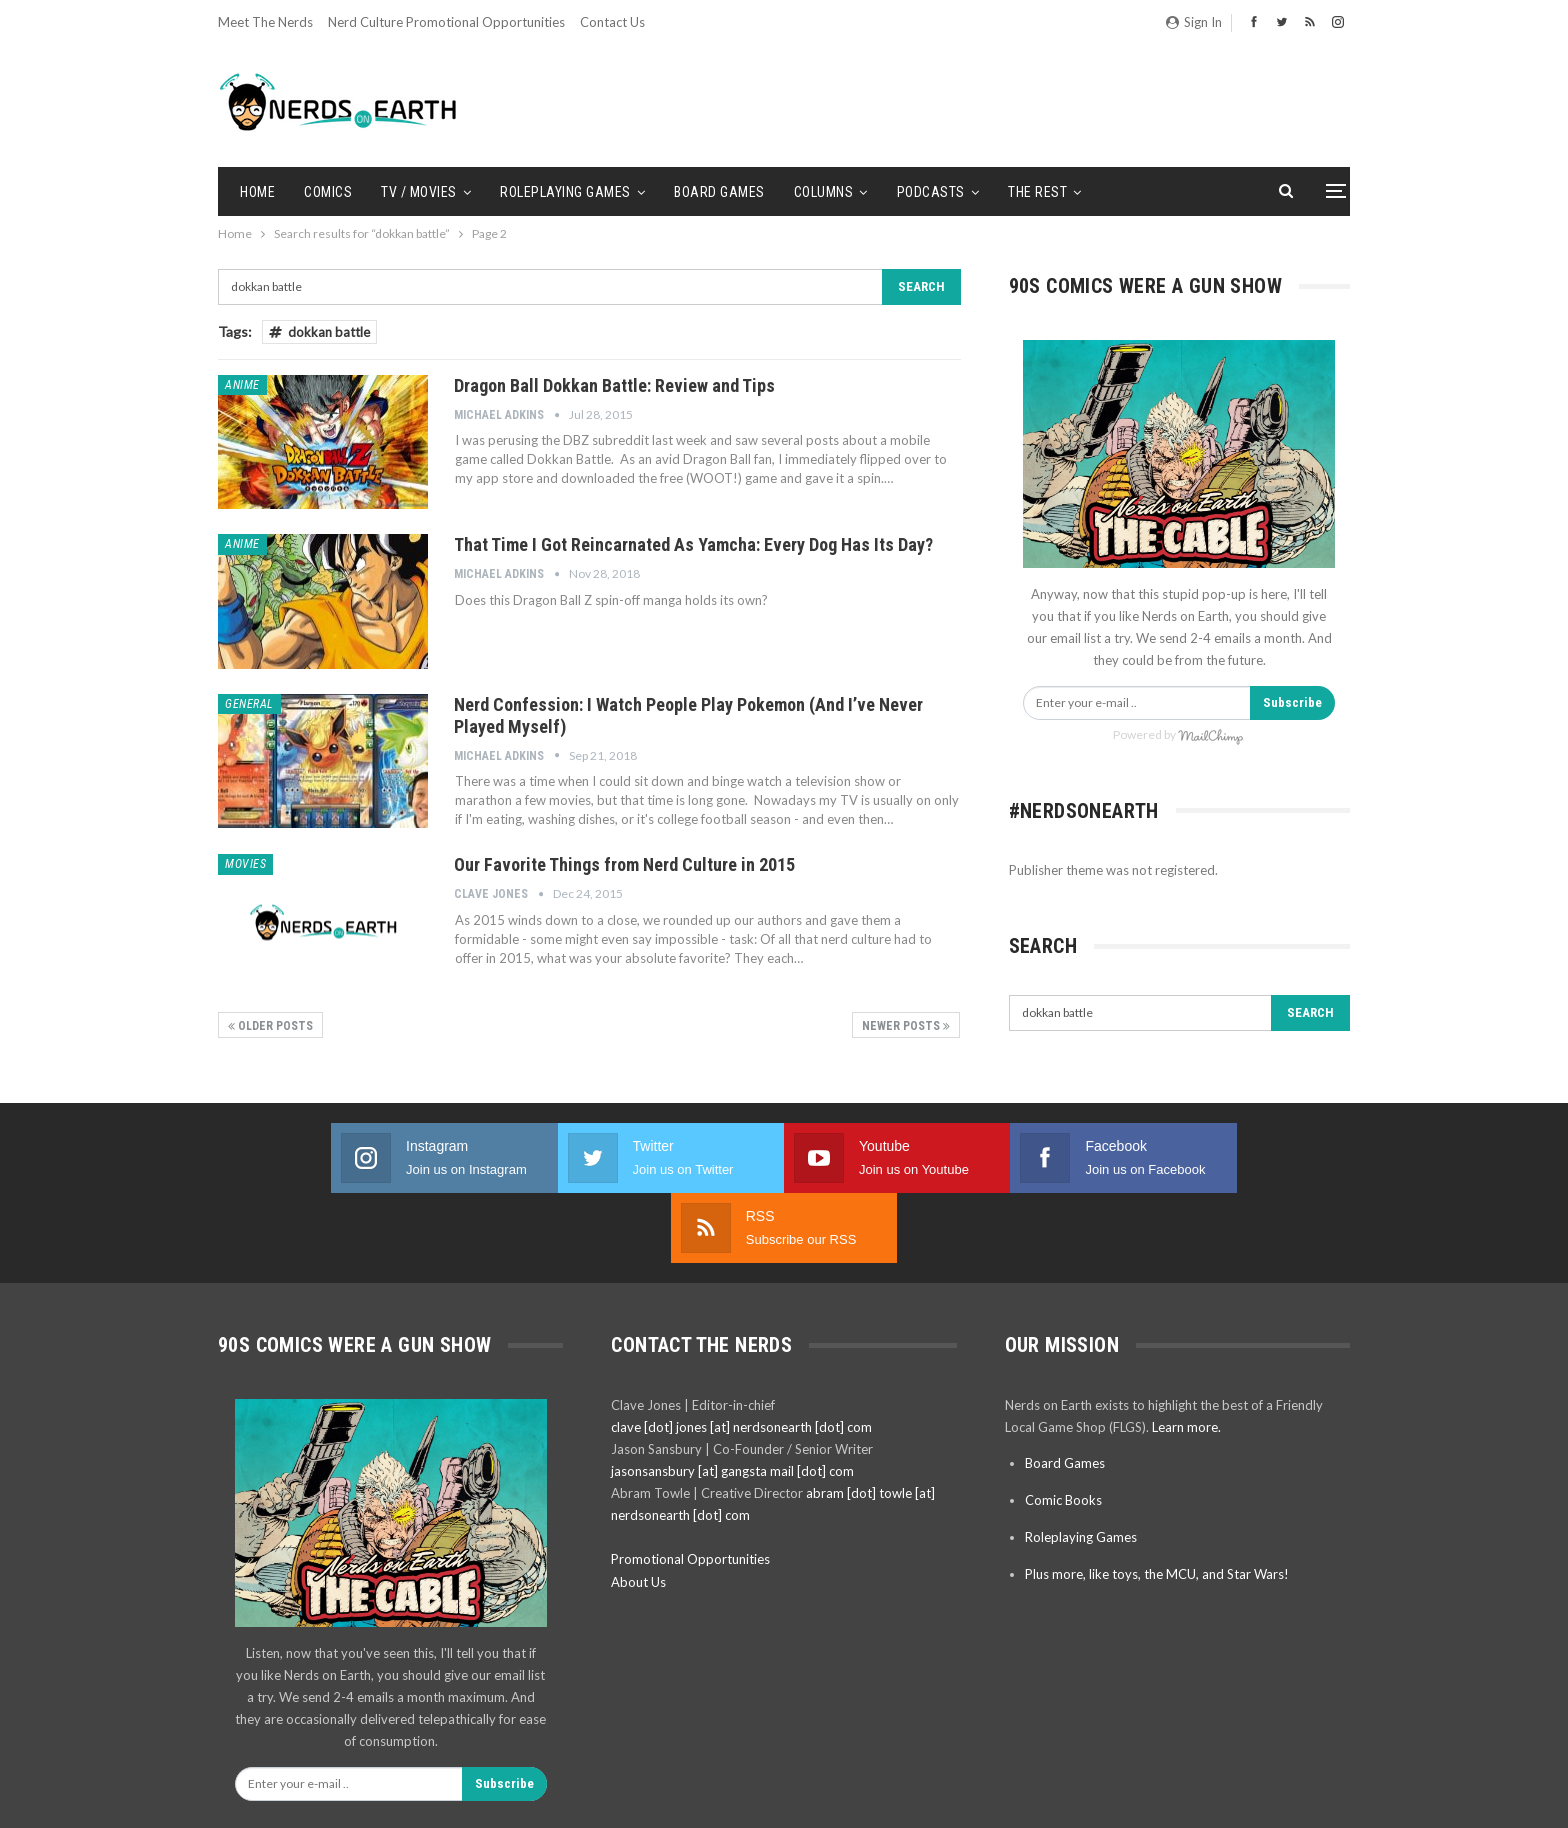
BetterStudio (1315, 1796)
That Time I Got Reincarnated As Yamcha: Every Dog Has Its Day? (693, 544)
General (249, 704)
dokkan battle (319, 332)
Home (257, 192)
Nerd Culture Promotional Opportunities (446, 22)
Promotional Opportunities (690, 1489)
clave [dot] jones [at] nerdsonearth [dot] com (741, 1357)
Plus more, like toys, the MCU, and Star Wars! (1157, 1504)
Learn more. (1186, 1357)
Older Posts (270, 1026)
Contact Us (612, 22)
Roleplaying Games (565, 192)
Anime (242, 385)
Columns (824, 192)
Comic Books (1063, 1430)
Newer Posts (906, 1026)
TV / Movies (419, 192)
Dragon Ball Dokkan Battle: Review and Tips (614, 385)
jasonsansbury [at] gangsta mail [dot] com (732, 1401)
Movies (245, 864)
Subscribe (1292, 702)
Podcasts (931, 192)
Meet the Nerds (265, 22)
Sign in (1194, 22)
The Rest (1037, 192)
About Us (638, 1512)
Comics (328, 192)
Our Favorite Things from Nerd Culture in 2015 (624, 864)
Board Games (719, 192)
